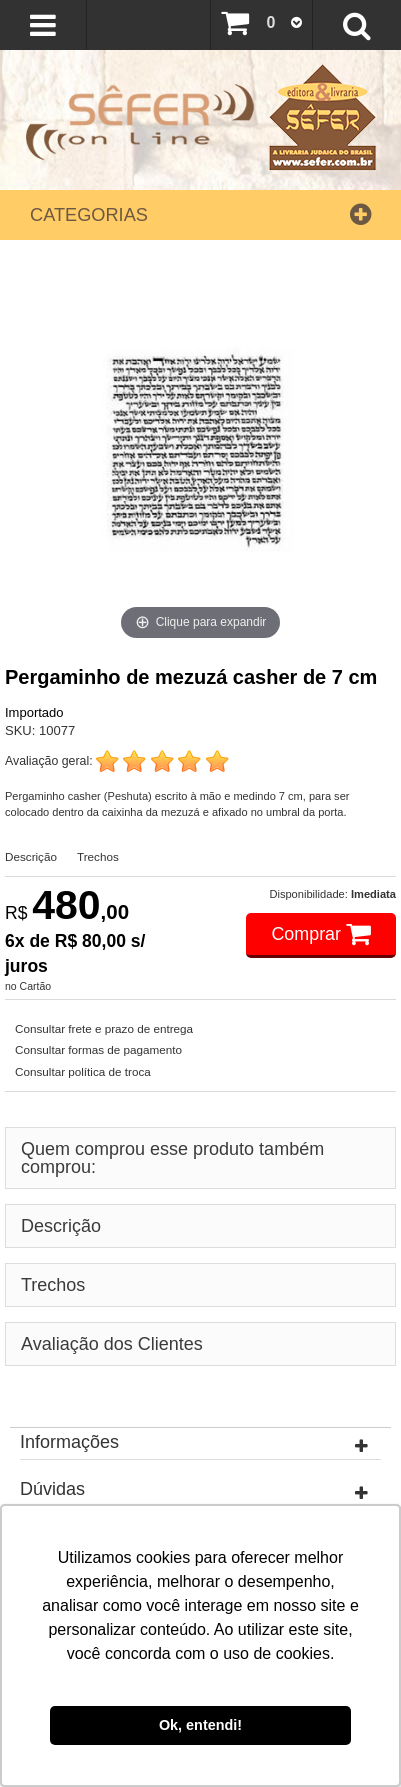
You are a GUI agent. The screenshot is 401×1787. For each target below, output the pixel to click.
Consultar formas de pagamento (98, 1049)
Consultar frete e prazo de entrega (104, 1028)
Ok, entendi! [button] (200, 1725)
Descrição (31, 856)
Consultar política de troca (83, 1071)
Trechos (98, 856)
